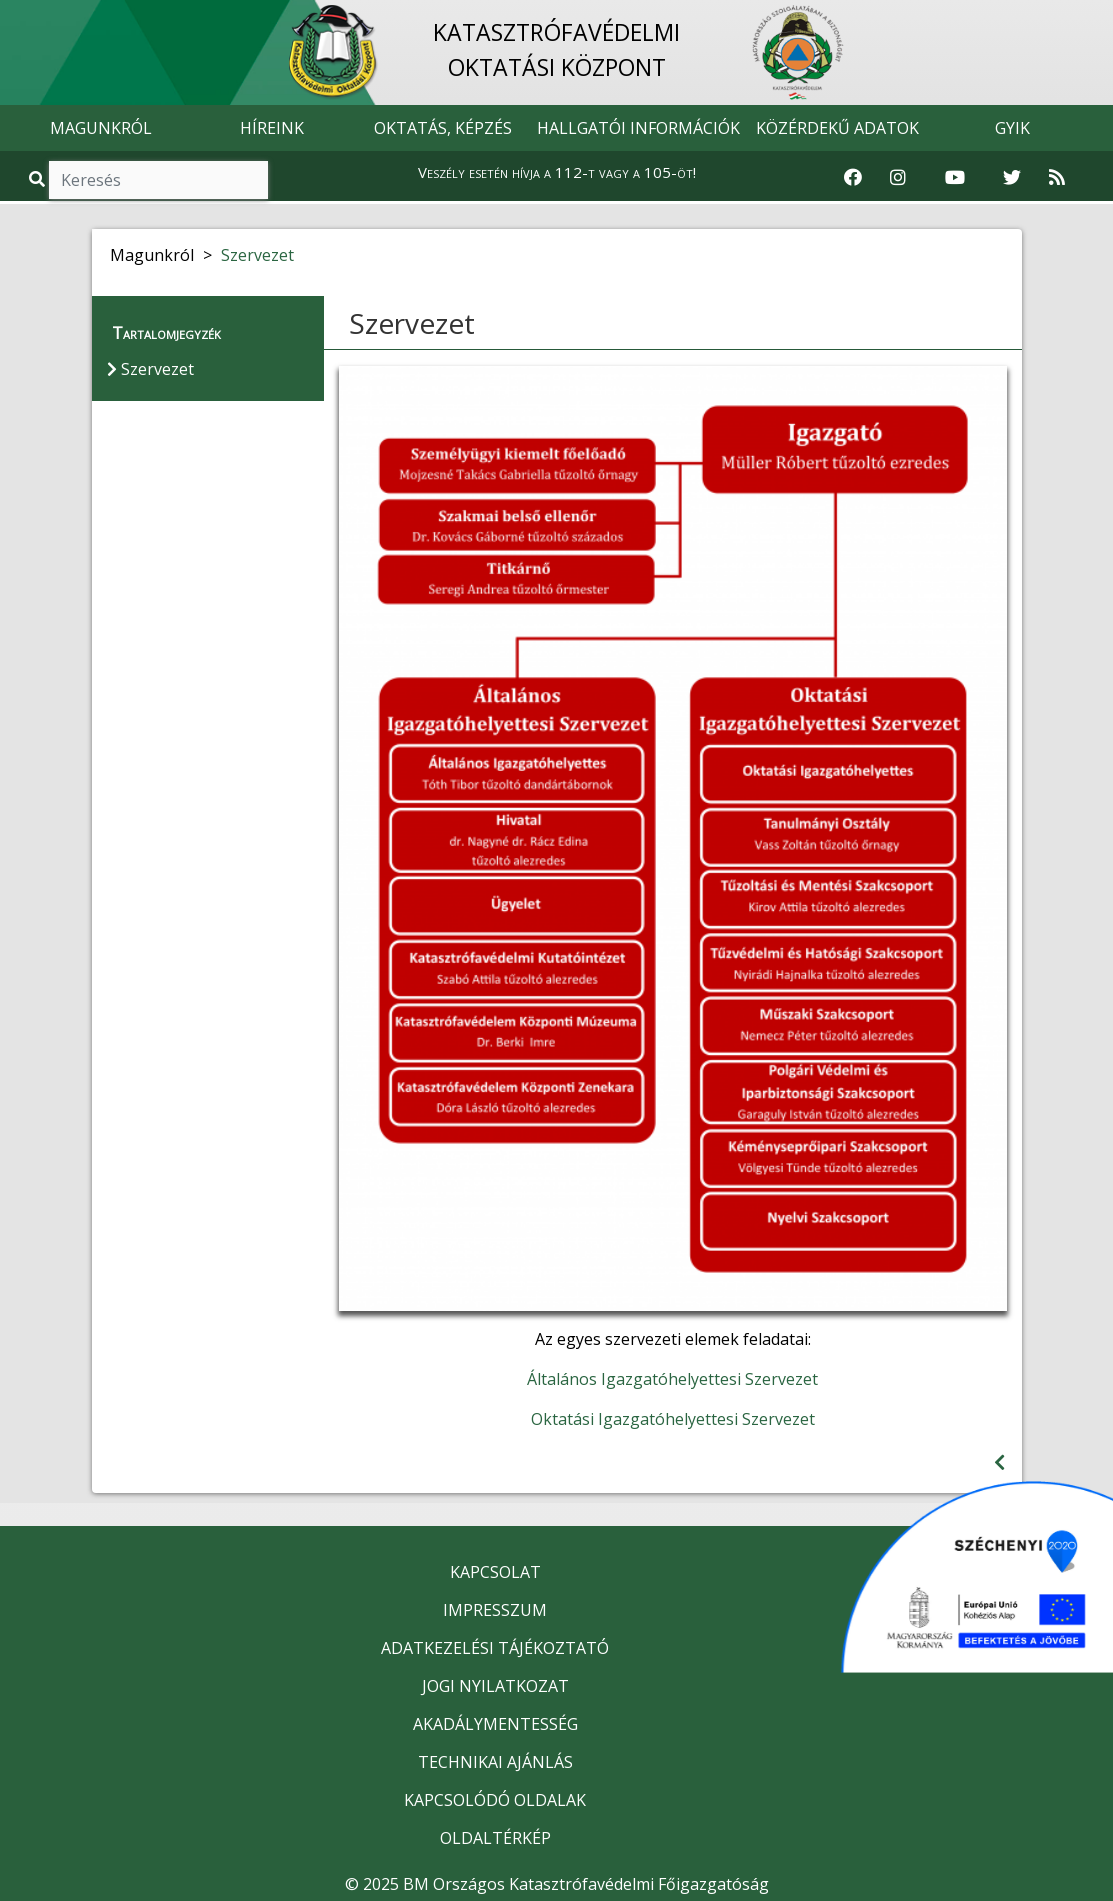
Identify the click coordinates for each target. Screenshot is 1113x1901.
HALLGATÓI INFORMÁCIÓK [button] (638, 128)
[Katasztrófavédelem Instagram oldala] (898, 178)
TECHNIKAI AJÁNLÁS (495, 1762)
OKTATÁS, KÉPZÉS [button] (443, 128)
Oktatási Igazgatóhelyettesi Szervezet (673, 1419)
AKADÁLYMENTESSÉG (495, 1724)
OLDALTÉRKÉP (495, 1838)
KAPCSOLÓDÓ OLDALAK (495, 1800)
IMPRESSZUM (495, 1610)
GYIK (1012, 128)
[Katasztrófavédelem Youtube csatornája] (955, 178)
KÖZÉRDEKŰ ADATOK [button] (837, 128)
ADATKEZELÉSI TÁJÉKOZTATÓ (495, 1648)
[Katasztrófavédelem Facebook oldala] (853, 178)
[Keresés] (158, 180)
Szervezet (257, 255)
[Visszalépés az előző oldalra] (999, 1462)
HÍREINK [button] (272, 128)
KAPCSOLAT (495, 1572)
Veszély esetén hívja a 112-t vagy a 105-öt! (557, 172)
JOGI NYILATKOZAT (495, 1686)
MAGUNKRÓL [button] (101, 128)
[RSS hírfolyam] (1057, 178)
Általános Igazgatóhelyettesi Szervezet (672, 1379)
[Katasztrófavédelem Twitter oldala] (1012, 178)
